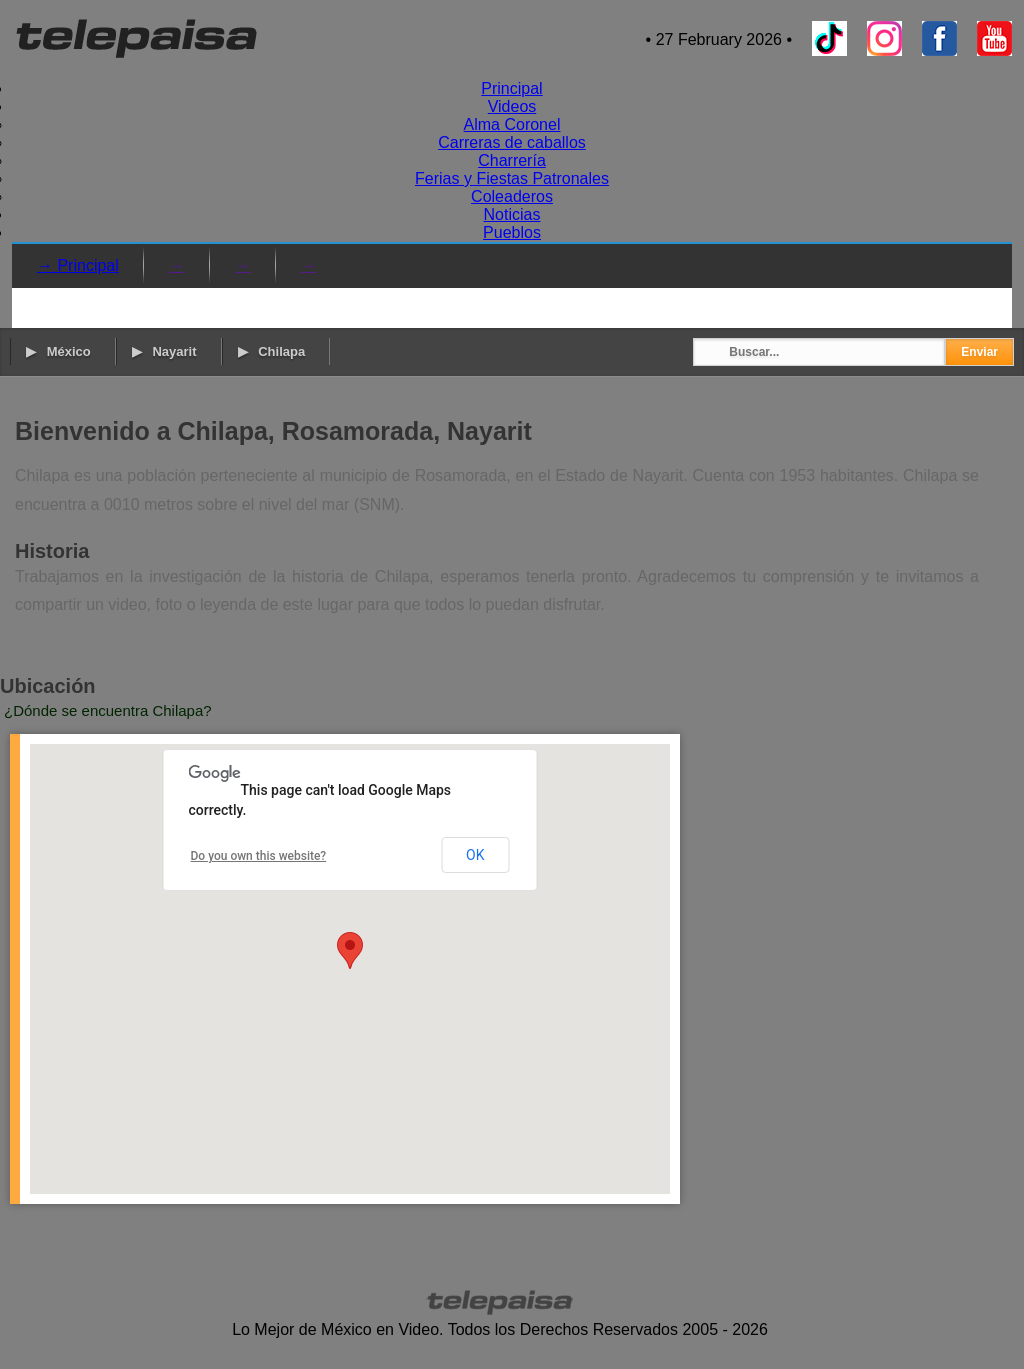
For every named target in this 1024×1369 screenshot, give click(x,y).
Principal (511, 88)
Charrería (512, 160)
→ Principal (78, 265)
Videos (512, 106)
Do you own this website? (259, 856)
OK (475, 855)
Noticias (512, 214)
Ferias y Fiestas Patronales (512, 178)
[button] (350, 950)
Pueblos (512, 232)
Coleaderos (512, 196)
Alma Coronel (512, 124)
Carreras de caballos (512, 142)
